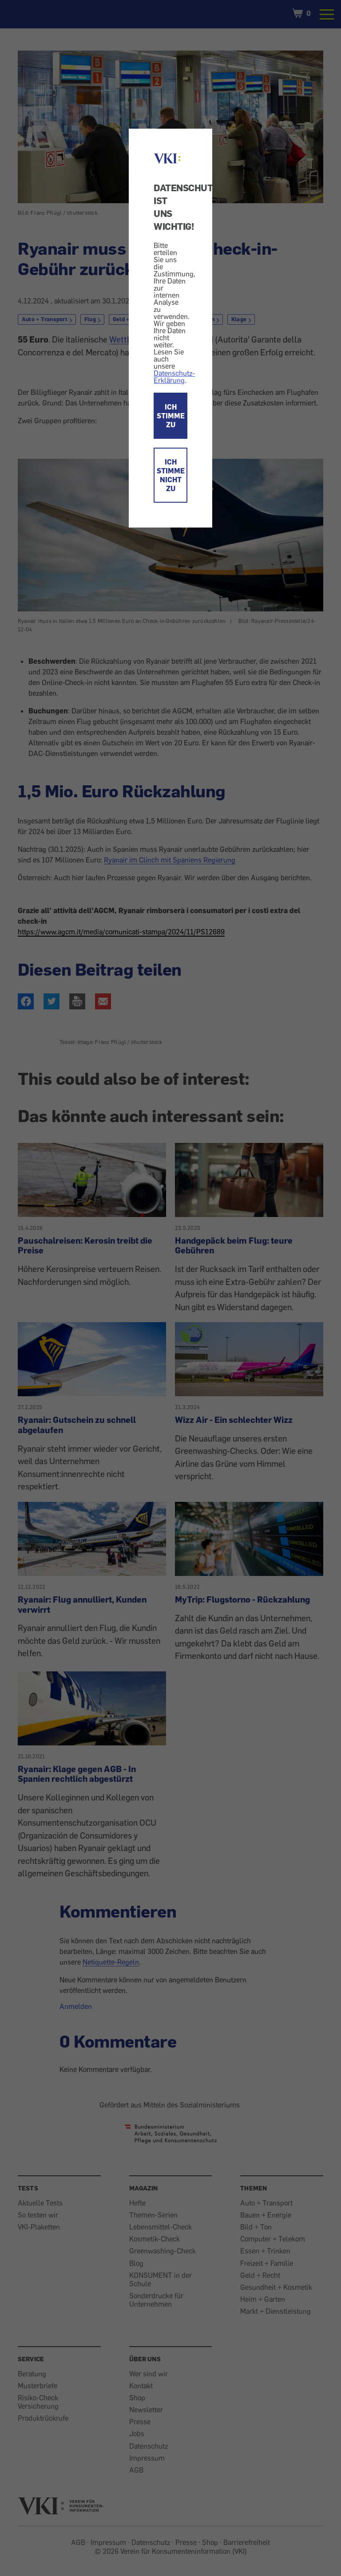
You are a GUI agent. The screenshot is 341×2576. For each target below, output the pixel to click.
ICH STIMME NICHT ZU (171, 475)
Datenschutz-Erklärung (174, 377)
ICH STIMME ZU (171, 415)
